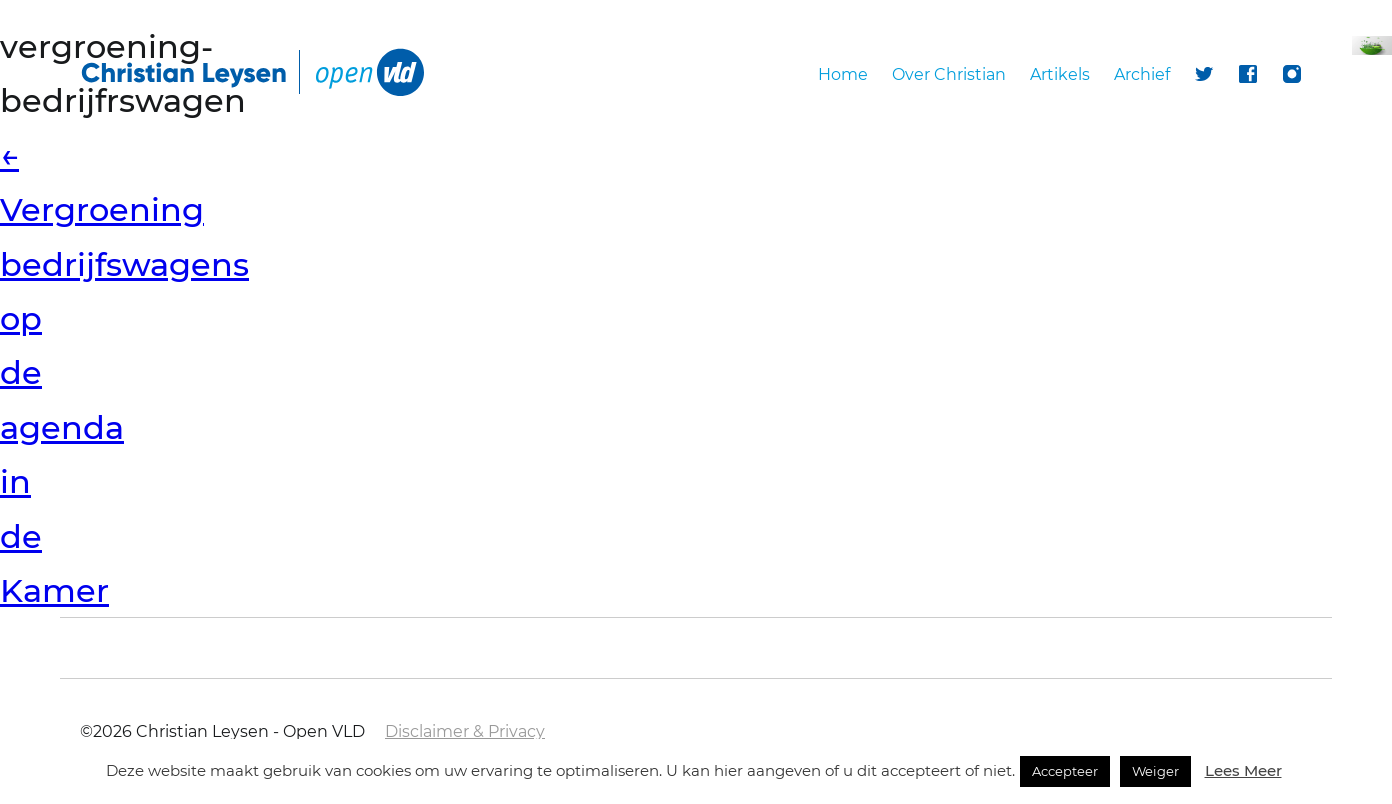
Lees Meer (1243, 770)
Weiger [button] (1155, 771)
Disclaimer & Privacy (465, 731)
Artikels (1060, 74)
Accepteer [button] (1065, 771)
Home (843, 74)
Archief (1142, 74)
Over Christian (949, 74)
